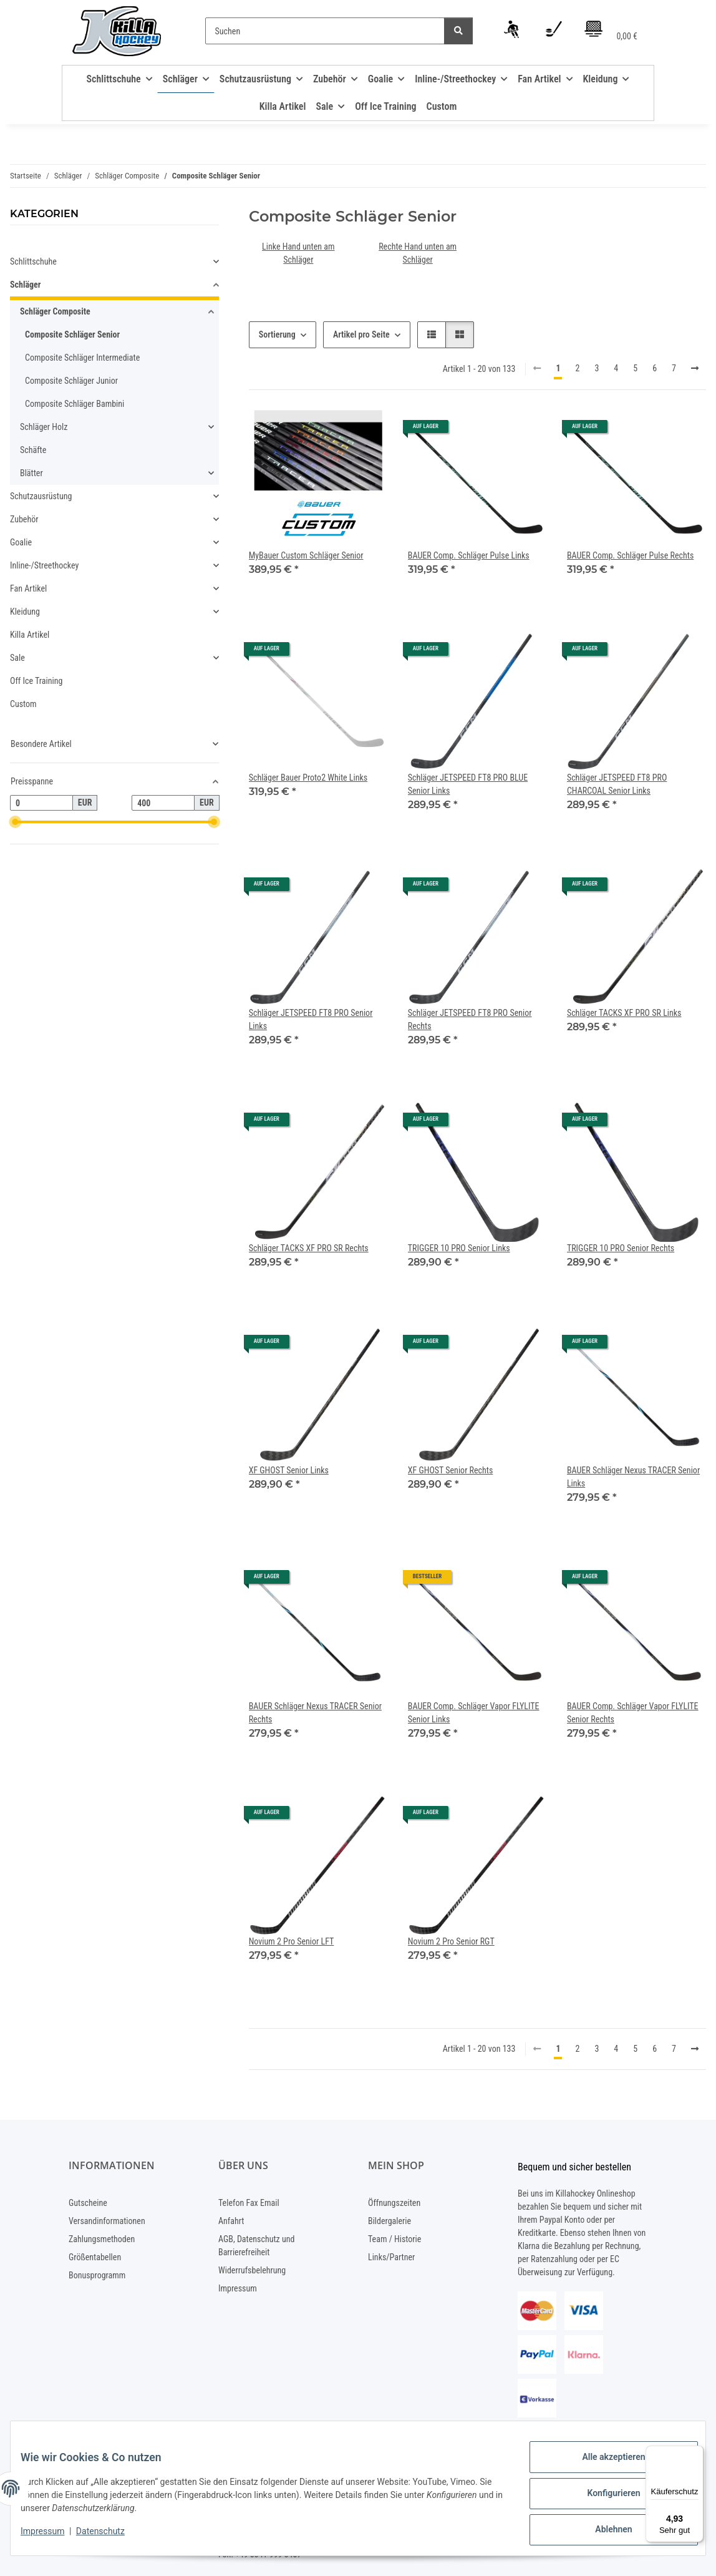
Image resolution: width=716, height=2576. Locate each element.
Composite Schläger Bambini (74, 404)
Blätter (31, 473)
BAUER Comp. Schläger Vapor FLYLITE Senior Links (473, 1712)
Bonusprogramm (97, 2275)
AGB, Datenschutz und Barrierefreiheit (256, 2245)
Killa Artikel (29, 635)
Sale (17, 658)
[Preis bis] (163, 803)
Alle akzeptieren (603, 2467)
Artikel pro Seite (361, 334)
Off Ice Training (36, 681)
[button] (513, 31)
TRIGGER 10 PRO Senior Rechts (620, 1248)
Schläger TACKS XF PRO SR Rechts (309, 1248)
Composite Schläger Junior (71, 381)
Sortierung (277, 334)
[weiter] (695, 368)
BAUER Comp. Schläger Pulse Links (469, 555)
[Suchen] (325, 30)
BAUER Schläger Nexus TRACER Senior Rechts (315, 1712)
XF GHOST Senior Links (289, 1470)
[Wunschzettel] (553, 31)
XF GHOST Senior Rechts (450, 1470)
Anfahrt (231, 2221)
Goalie (21, 542)
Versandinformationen (107, 2221)
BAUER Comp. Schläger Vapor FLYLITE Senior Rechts (633, 1712)
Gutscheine (88, 2203)
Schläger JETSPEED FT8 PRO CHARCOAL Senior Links (617, 784)
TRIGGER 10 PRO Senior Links (459, 1248)
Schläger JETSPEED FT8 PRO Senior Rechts (470, 1019)
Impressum (52, 2537)
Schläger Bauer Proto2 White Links (308, 778)
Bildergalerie (389, 2221)
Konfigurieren (603, 2499)
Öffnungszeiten (394, 2203)
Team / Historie (394, 2239)
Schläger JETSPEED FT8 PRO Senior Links (311, 1019)
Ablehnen (603, 2532)
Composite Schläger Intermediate (82, 358)
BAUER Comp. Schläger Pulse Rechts (630, 555)
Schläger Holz (43, 427)
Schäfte (33, 450)
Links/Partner (391, 2257)
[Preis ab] (41, 803)
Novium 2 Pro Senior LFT (291, 1941)
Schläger (25, 285)
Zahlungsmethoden (102, 2239)
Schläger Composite (55, 311)
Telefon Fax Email (248, 2203)
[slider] (15, 822)
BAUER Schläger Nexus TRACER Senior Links (633, 1476)
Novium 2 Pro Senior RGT (451, 1941)
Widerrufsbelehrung (252, 2270)
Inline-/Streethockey (44, 565)
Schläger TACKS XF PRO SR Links (624, 1013)
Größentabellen (95, 2257)
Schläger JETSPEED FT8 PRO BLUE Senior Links (468, 784)
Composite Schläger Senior (72, 334)
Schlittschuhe (33, 261)
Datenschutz (110, 2537)
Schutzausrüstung (41, 496)
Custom (23, 704)
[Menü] (696, 2453)
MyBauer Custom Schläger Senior (306, 555)
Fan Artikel (28, 588)
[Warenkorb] (610, 31)
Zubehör (24, 519)
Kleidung (25, 612)
